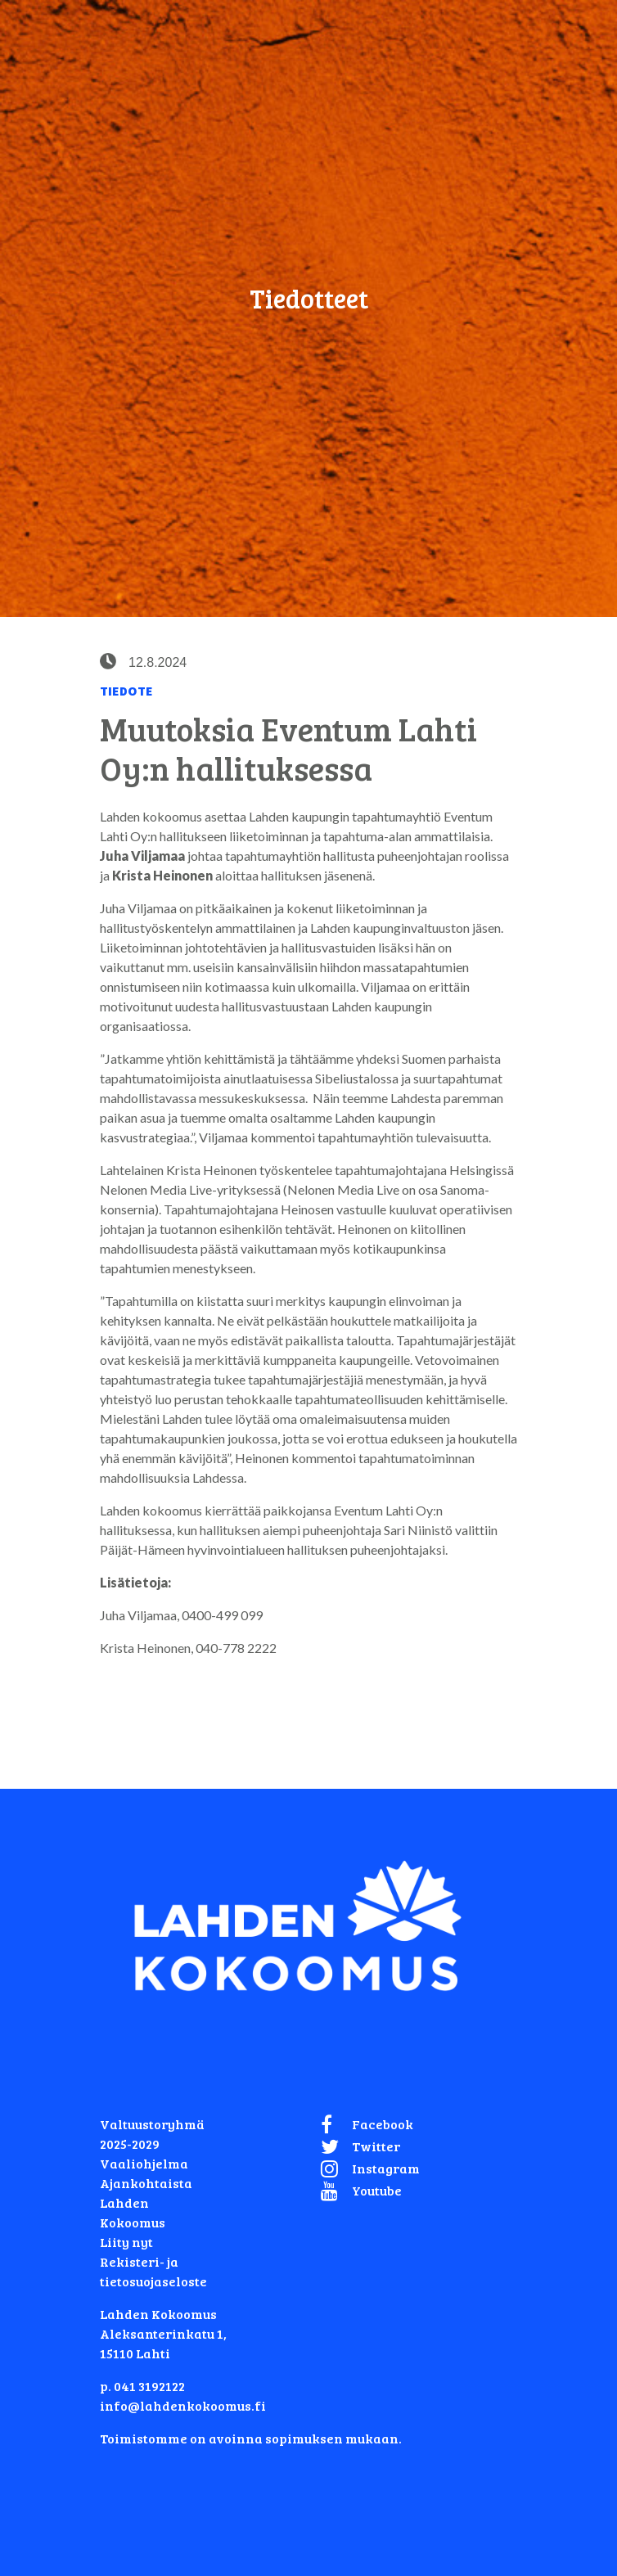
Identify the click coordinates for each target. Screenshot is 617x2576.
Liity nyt (126, 2241)
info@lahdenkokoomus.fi (183, 2405)
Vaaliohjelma (144, 2163)
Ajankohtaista (146, 2182)
